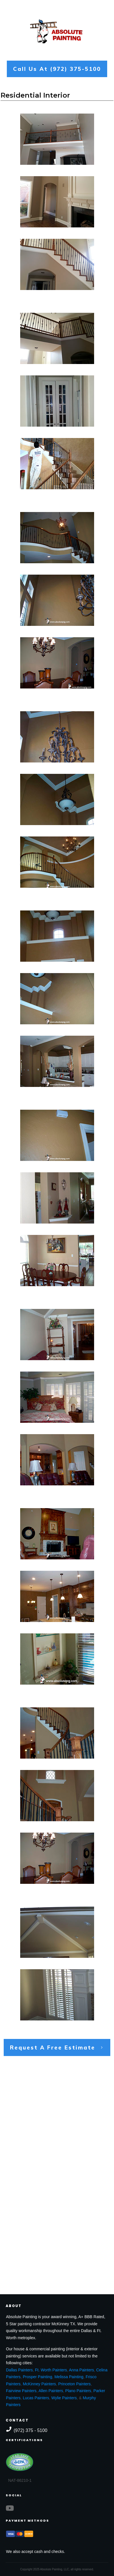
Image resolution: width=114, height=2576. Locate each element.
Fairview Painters (21, 2390)
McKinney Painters (39, 2384)
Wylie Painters (64, 2398)
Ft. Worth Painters (51, 2370)
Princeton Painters (74, 2384)
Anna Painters (81, 2370)
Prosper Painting (37, 2376)
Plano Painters (78, 2390)
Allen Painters (50, 2390)
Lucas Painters (36, 2398)
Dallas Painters (19, 2370)
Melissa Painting (68, 2376)
